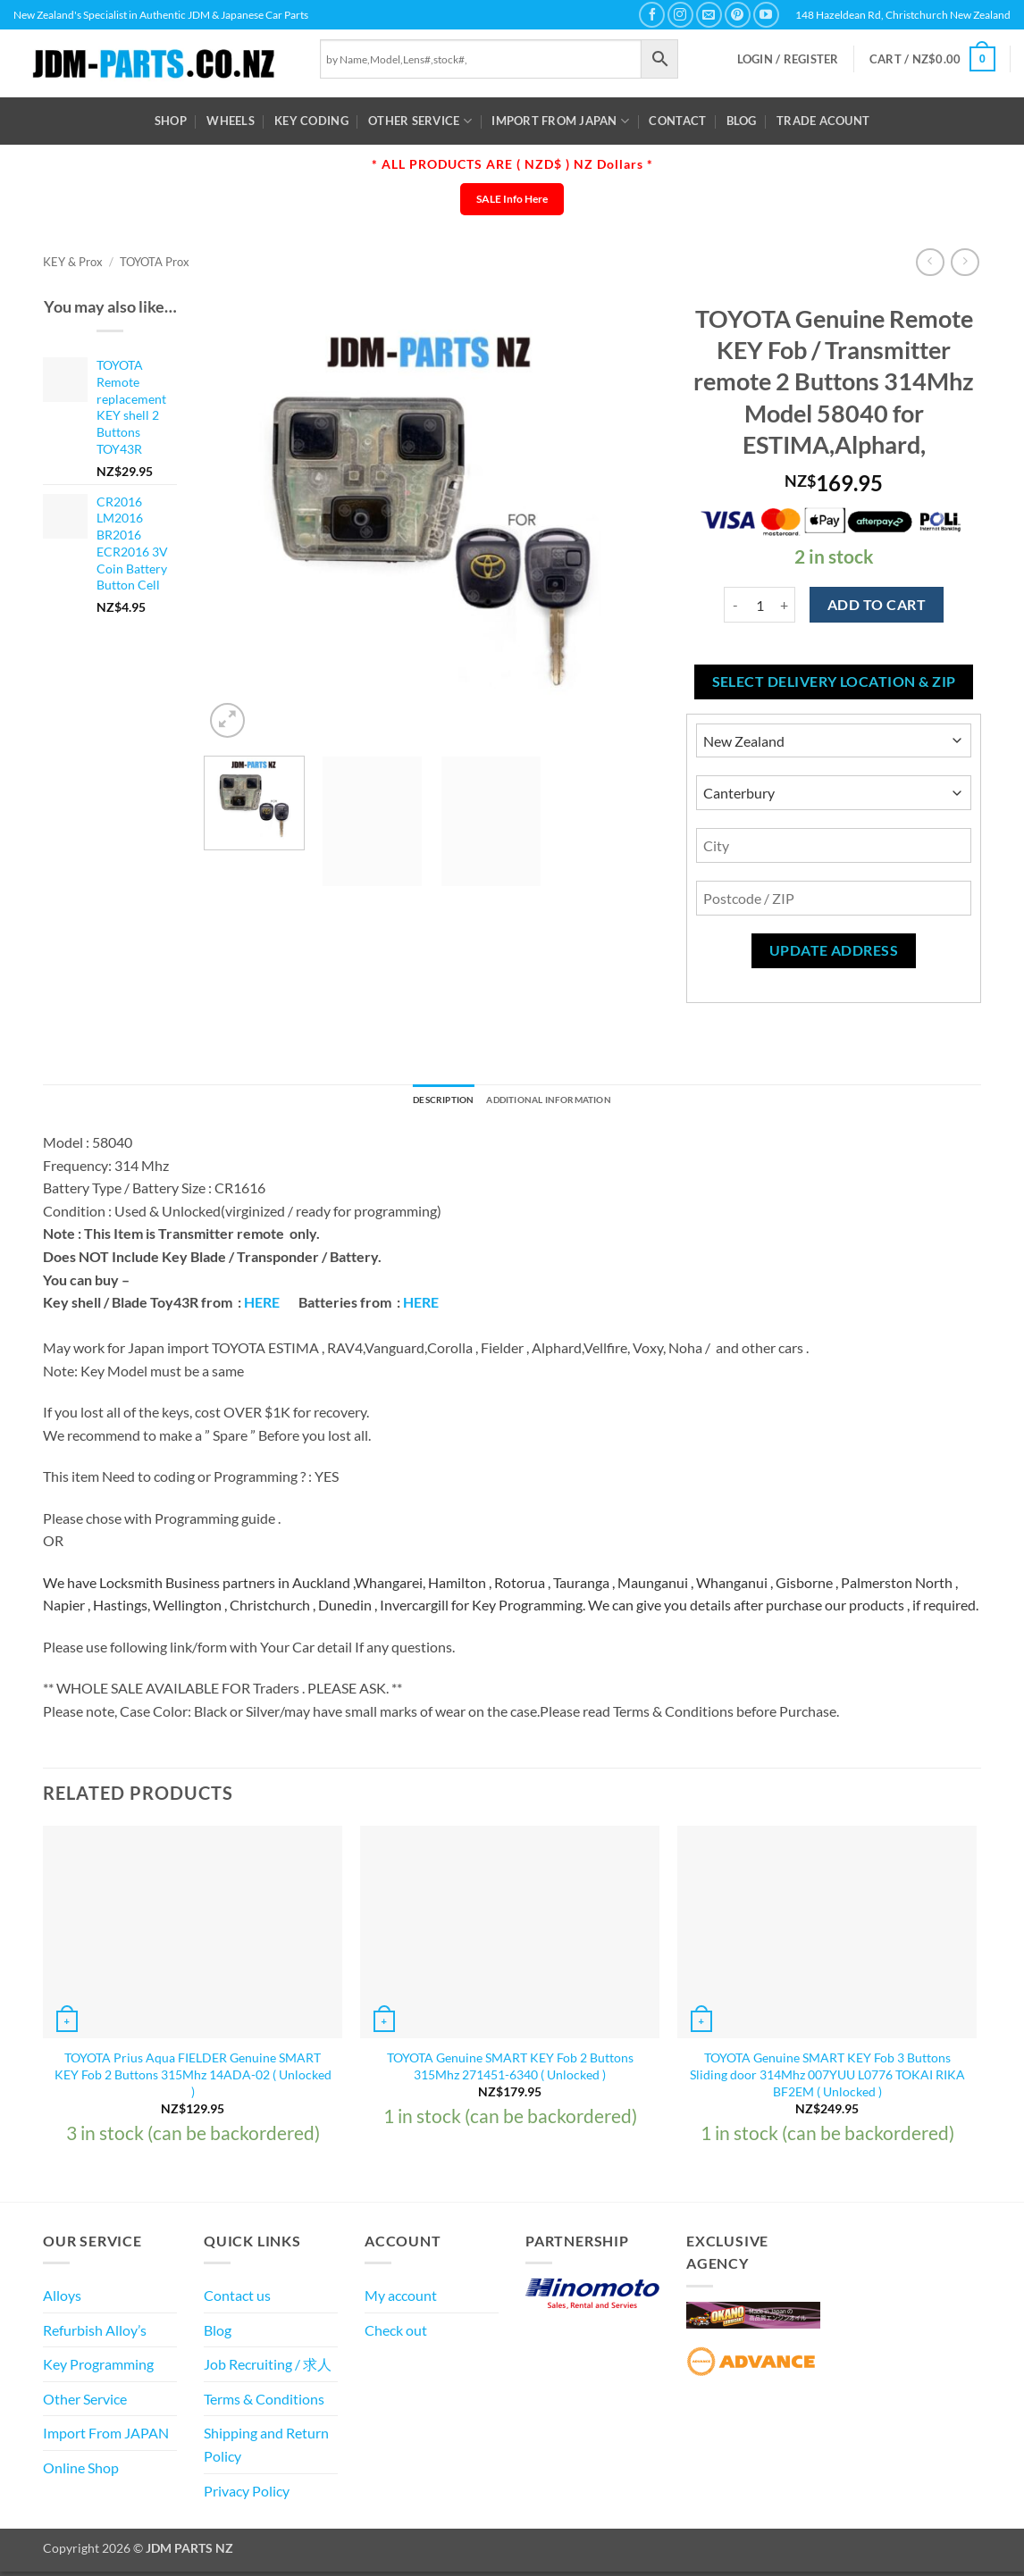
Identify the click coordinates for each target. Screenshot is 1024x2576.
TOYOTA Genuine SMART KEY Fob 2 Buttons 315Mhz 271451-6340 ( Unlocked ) (510, 2070)
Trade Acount (822, 120)
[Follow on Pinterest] (738, 15)
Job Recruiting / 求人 (268, 2368)
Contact (677, 120)
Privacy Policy (247, 2494)
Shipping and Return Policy (266, 2449)
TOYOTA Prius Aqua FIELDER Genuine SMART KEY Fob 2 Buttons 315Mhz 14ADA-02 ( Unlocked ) (193, 2078)
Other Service (420, 121)
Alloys (62, 2299)
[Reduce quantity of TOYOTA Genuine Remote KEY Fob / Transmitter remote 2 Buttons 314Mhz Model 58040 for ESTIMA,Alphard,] (734, 605)
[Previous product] (964, 262)
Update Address (834, 950)
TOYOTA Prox (154, 262)
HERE (262, 1306)
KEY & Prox (73, 262)
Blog (741, 120)
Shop (171, 120)
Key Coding (311, 120)
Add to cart (876, 605)
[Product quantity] (759, 605)
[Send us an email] (709, 15)
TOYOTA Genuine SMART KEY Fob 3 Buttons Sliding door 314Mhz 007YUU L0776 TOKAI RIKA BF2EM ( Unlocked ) (827, 2078)
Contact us (237, 2299)
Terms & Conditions (264, 2402)
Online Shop (81, 2471)
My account (401, 2299)
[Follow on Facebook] (652, 15)
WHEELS (230, 120)
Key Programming (98, 2368)
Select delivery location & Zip (834, 681)
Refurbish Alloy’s (95, 2333)
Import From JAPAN (560, 121)
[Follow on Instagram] (680, 15)
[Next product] (930, 262)
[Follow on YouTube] (766, 15)
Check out (396, 2333)
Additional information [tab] (558, 1102)
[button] (788, 59)
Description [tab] (425, 1102)
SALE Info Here (512, 198)
